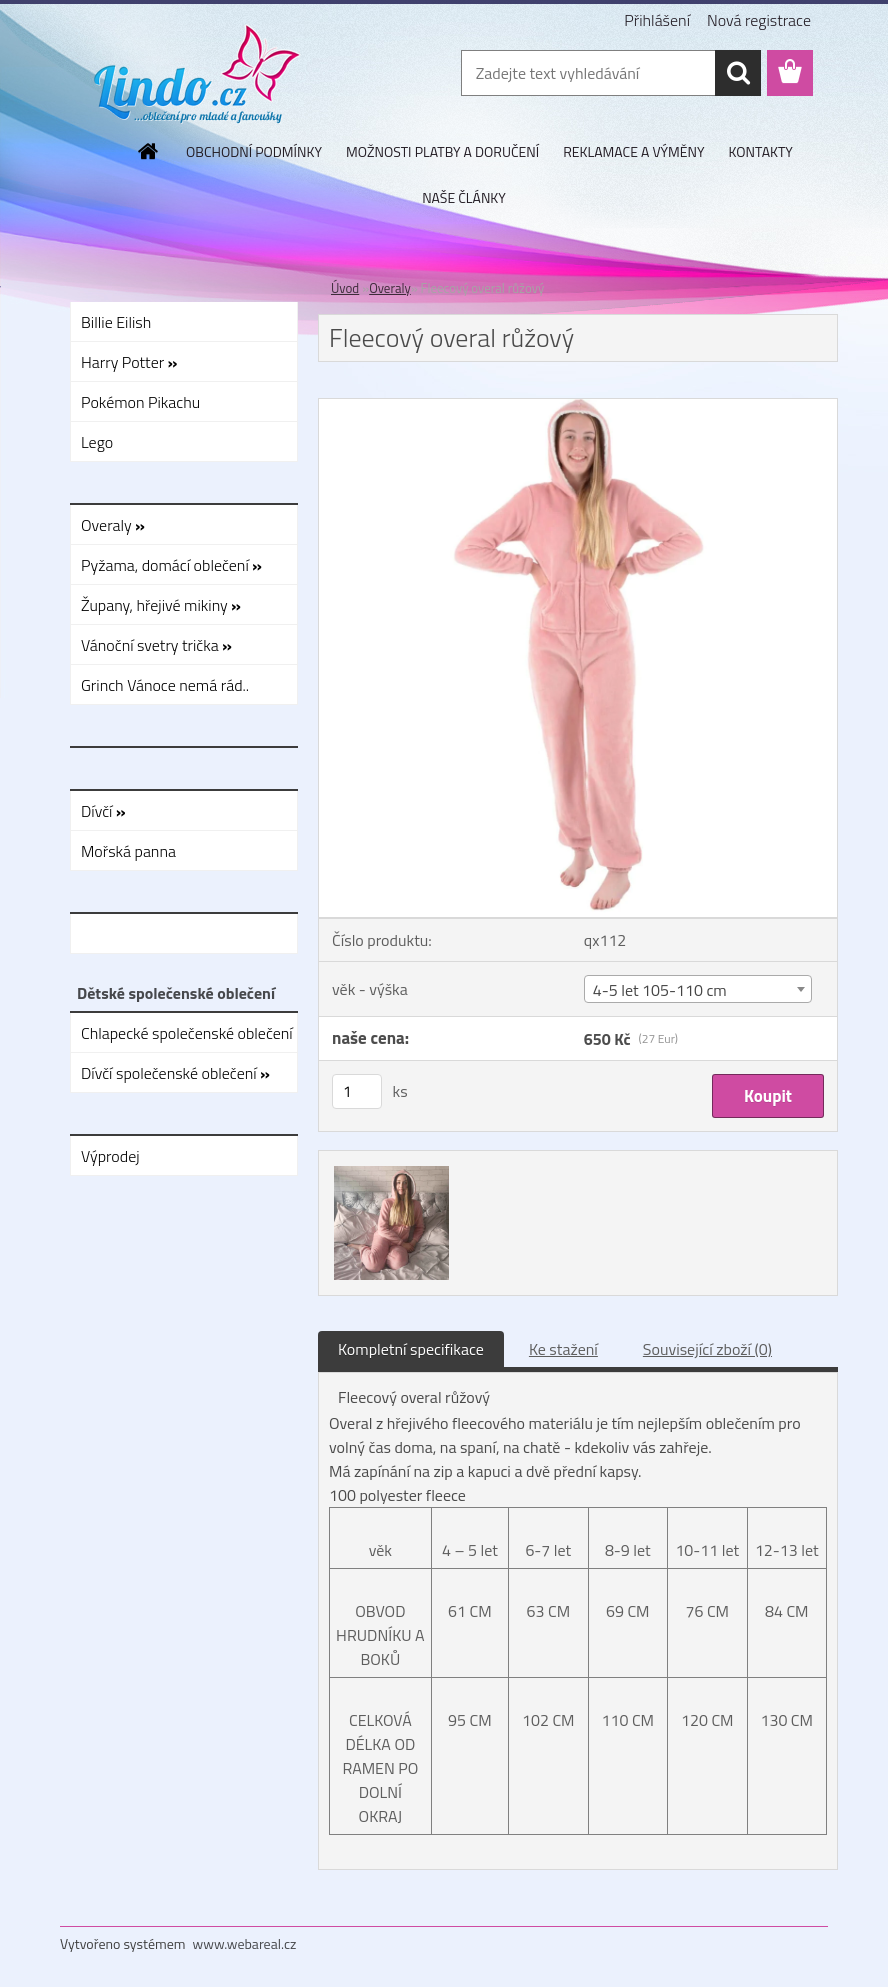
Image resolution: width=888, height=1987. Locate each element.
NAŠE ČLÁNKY (464, 197)
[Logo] (197, 74)
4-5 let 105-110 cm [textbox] (660, 990)
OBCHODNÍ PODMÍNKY (254, 151)
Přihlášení (657, 20)
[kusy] (357, 1091)
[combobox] (698, 989)
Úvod (345, 288)
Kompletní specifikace (411, 1349)
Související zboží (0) (707, 1349)
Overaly (390, 288)
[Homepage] (149, 151)
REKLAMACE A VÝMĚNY (633, 151)
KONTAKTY (761, 151)
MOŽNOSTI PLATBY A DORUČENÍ (442, 151)
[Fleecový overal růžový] (578, 407)
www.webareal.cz (245, 1943)
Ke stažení (563, 1349)
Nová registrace (759, 20)
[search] (738, 73)
